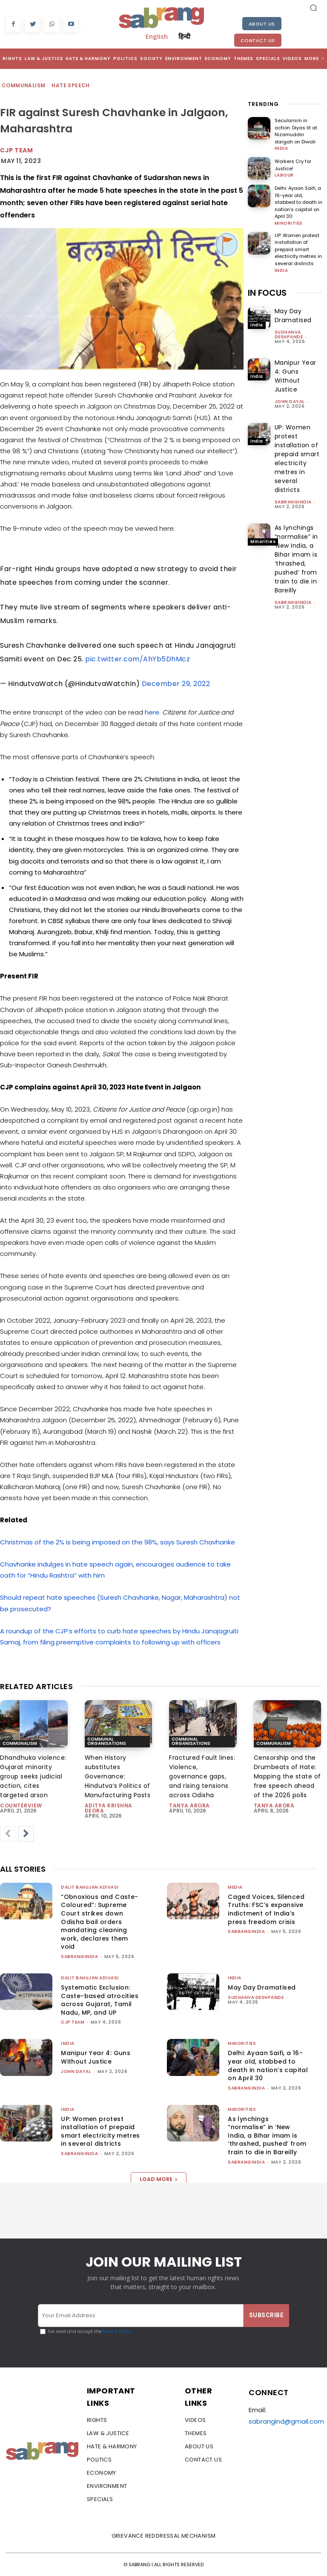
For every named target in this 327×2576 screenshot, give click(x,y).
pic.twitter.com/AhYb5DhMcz (137, 659)
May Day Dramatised (293, 315)
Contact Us (258, 40)
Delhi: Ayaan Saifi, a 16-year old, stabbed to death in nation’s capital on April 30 (298, 202)
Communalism (24, 86)
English (157, 36)
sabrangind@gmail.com (286, 2420)
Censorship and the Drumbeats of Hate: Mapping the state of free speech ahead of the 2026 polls (287, 1776)
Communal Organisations (106, 1741)
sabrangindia (293, 501)
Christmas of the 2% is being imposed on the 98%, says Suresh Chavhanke (117, 1542)
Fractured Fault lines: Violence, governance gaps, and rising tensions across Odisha (202, 1776)
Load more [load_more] (159, 2179)
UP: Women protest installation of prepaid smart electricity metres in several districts (298, 249)
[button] (313, 7)
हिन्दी (184, 36)
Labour (284, 175)
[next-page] (26, 1833)
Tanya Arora (189, 1805)
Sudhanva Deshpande (289, 334)
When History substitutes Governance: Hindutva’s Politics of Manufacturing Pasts (118, 1776)
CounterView (21, 1805)
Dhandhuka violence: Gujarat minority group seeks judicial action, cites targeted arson (33, 1776)
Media (235, 1887)
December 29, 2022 (176, 684)
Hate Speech (71, 86)
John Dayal (290, 401)
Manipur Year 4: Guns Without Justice (295, 375)
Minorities (289, 223)
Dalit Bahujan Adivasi (90, 1887)
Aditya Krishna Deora (108, 1808)
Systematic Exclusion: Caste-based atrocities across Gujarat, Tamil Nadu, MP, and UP (99, 2000)
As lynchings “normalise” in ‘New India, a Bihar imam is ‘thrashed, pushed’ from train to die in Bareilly (296, 558)
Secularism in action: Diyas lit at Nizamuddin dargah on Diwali (296, 131)
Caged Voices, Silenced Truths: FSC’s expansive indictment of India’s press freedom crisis (266, 1909)
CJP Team (16, 150)
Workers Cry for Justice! (293, 165)
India (281, 148)
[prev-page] (7, 1833)
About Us (262, 23)
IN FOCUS (267, 292)
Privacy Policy (116, 2332)
